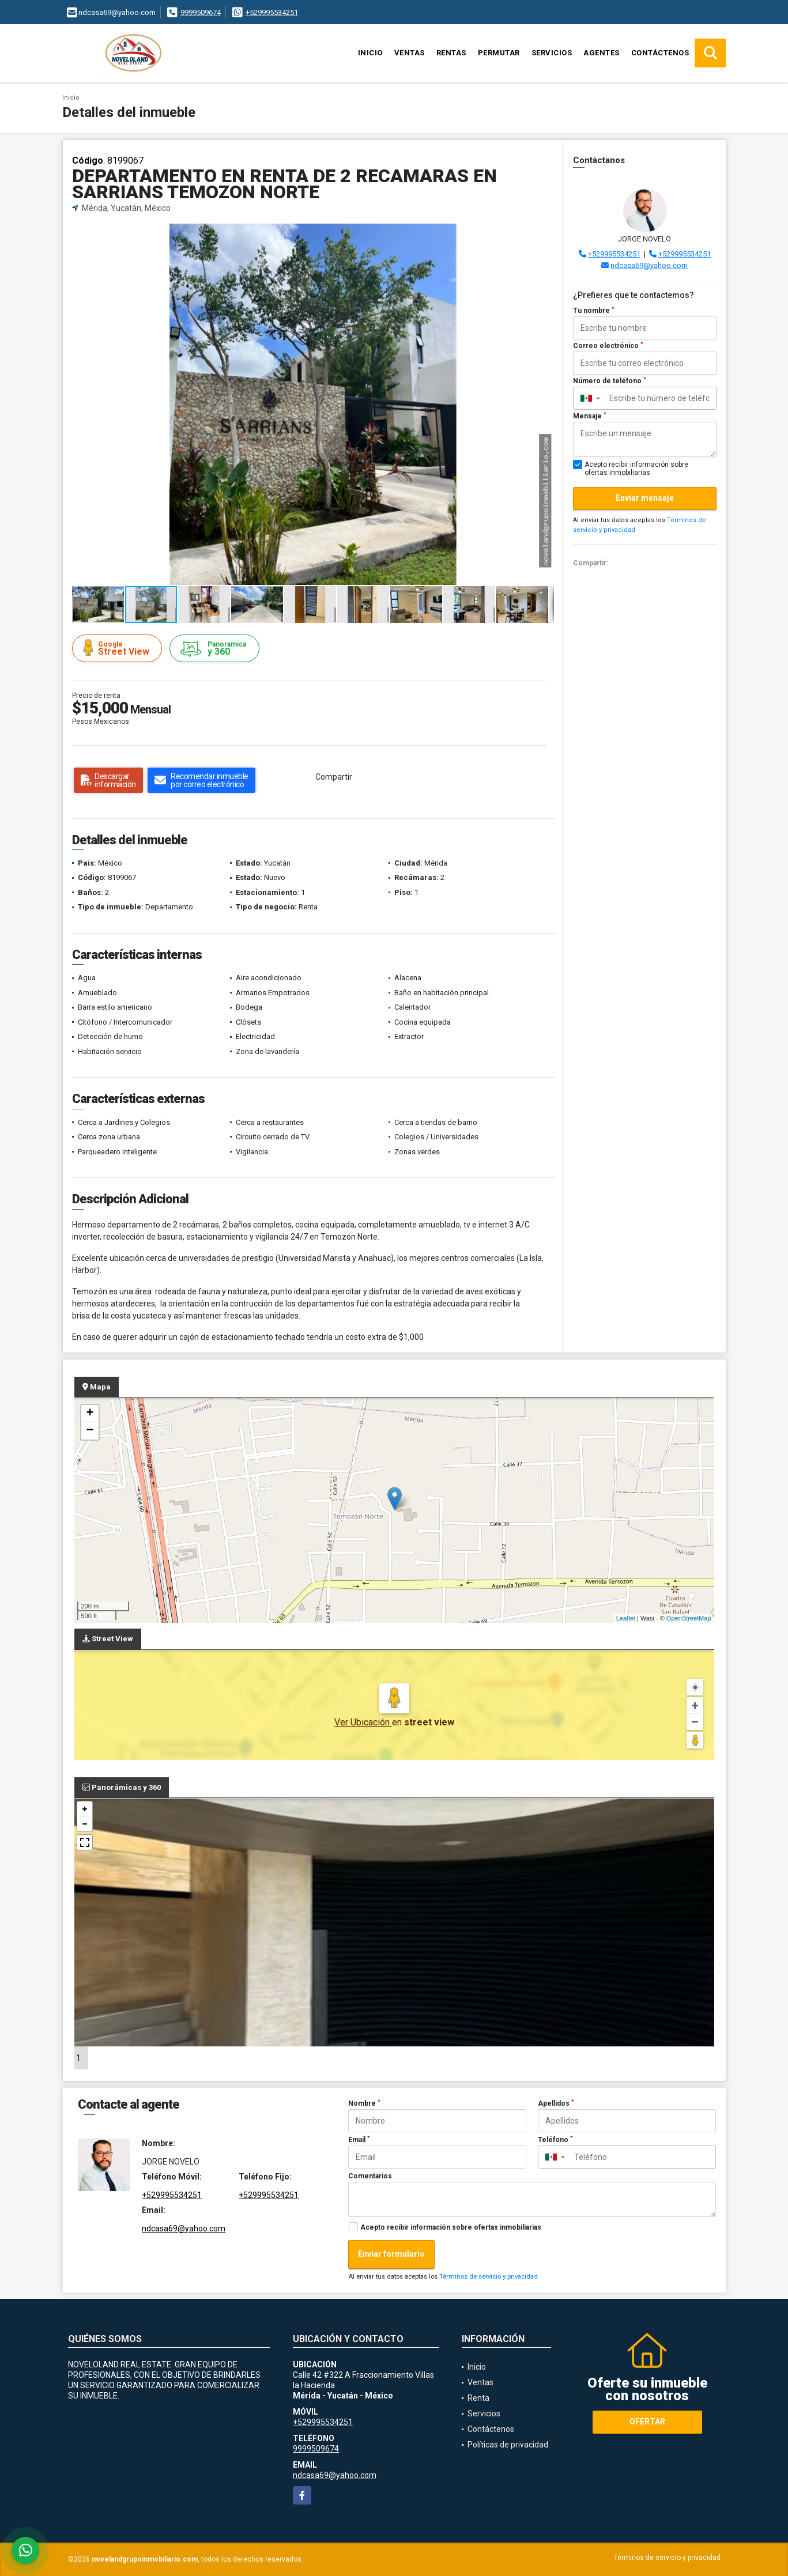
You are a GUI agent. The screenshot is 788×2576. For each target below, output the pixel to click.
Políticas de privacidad (507, 2444)
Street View (118, 648)
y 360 (216, 648)
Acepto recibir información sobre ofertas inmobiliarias (450, 2227)
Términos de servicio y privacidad (488, 2276)
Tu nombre (593, 310)
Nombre (364, 2103)
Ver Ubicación (363, 1722)
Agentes (601, 52)
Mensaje (589, 416)
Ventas (409, 52)
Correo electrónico (608, 345)
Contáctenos (660, 52)
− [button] (89, 1431)
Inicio (370, 52)
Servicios (551, 52)
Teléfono (555, 2139)
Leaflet (625, 1618)
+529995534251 (272, 12)
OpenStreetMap (688, 1618)
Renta (478, 2398)
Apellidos (556, 2103)
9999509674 (200, 12)
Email (359, 2139)
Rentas (451, 52)
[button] (543, 234)
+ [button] (89, 1413)
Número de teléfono (609, 381)
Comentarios (370, 2176)
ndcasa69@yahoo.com (649, 265)
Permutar (499, 52)
